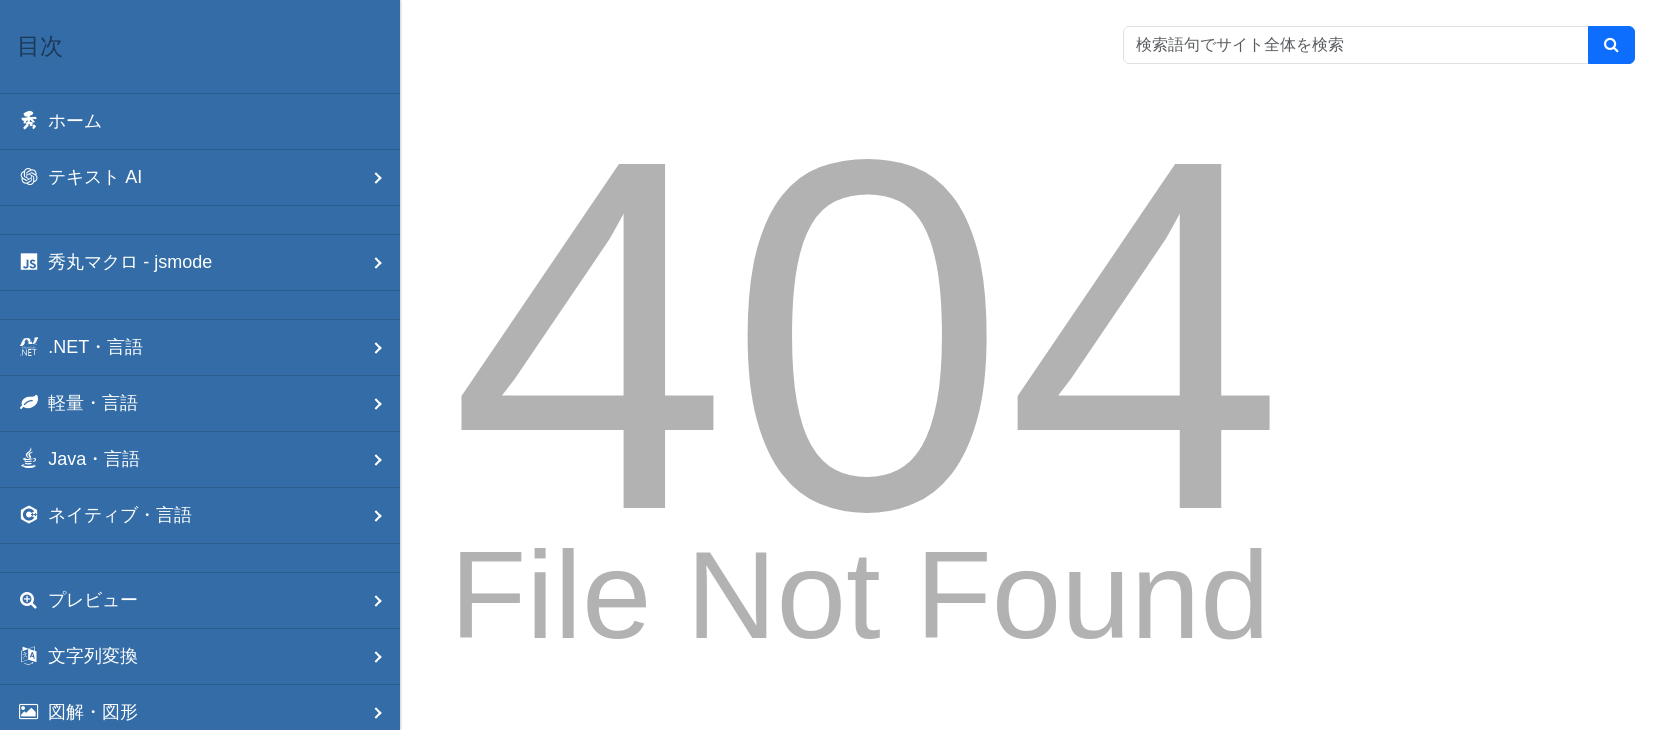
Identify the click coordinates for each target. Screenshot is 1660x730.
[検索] (1611, 45)
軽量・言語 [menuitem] (208, 403)
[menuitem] (200, 121)
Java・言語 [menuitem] (208, 459)
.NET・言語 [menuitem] (208, 347)
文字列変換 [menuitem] (208, 656)
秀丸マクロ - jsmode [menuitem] (208, 262)
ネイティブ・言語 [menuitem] (208, 515)
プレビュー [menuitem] (208, 600)
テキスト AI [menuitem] (208, 177)
